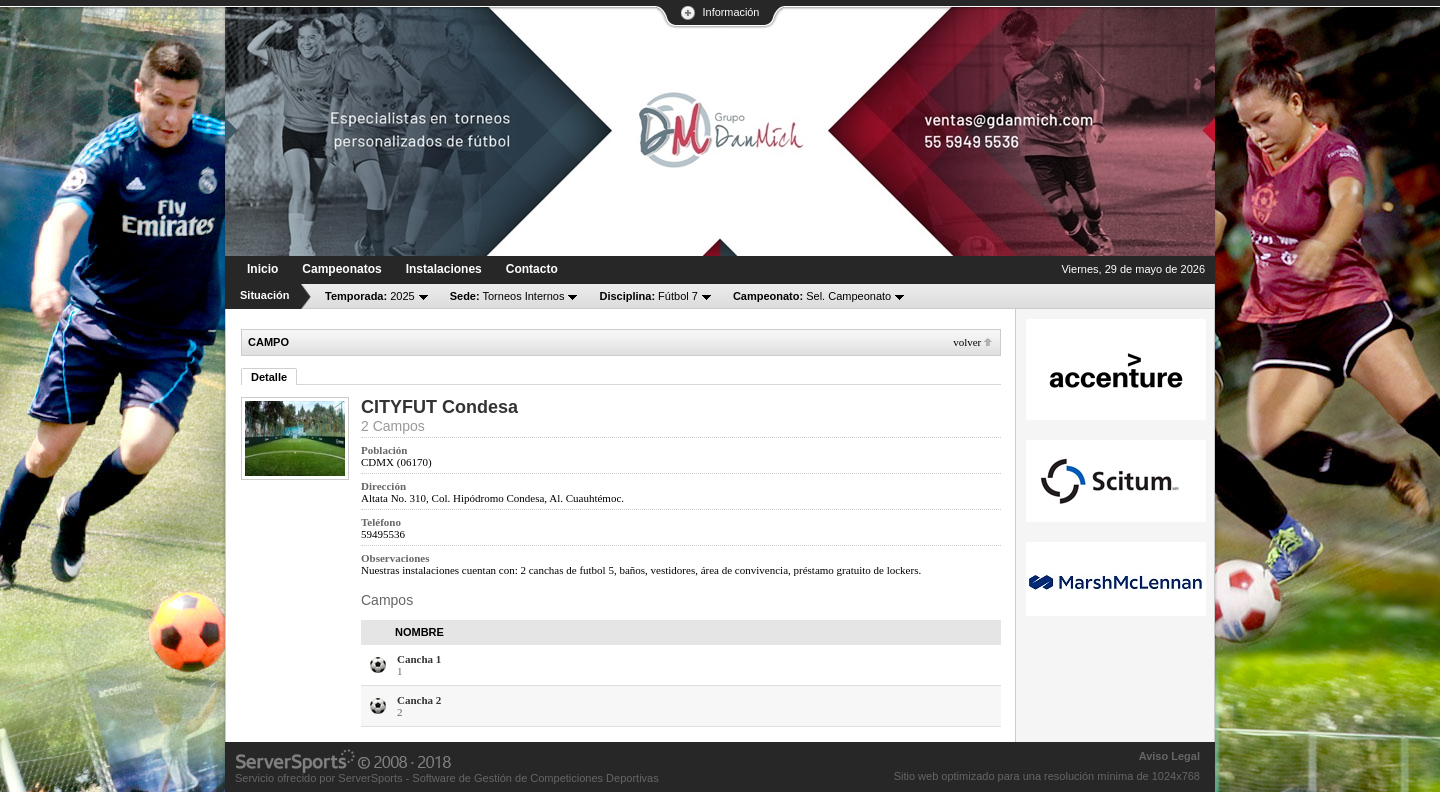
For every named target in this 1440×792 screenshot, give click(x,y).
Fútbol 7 (648, 296)
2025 (370, 296)
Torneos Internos (507, 296)
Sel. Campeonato (812, 296)
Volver (967, 342)
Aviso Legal (1169, 756)
